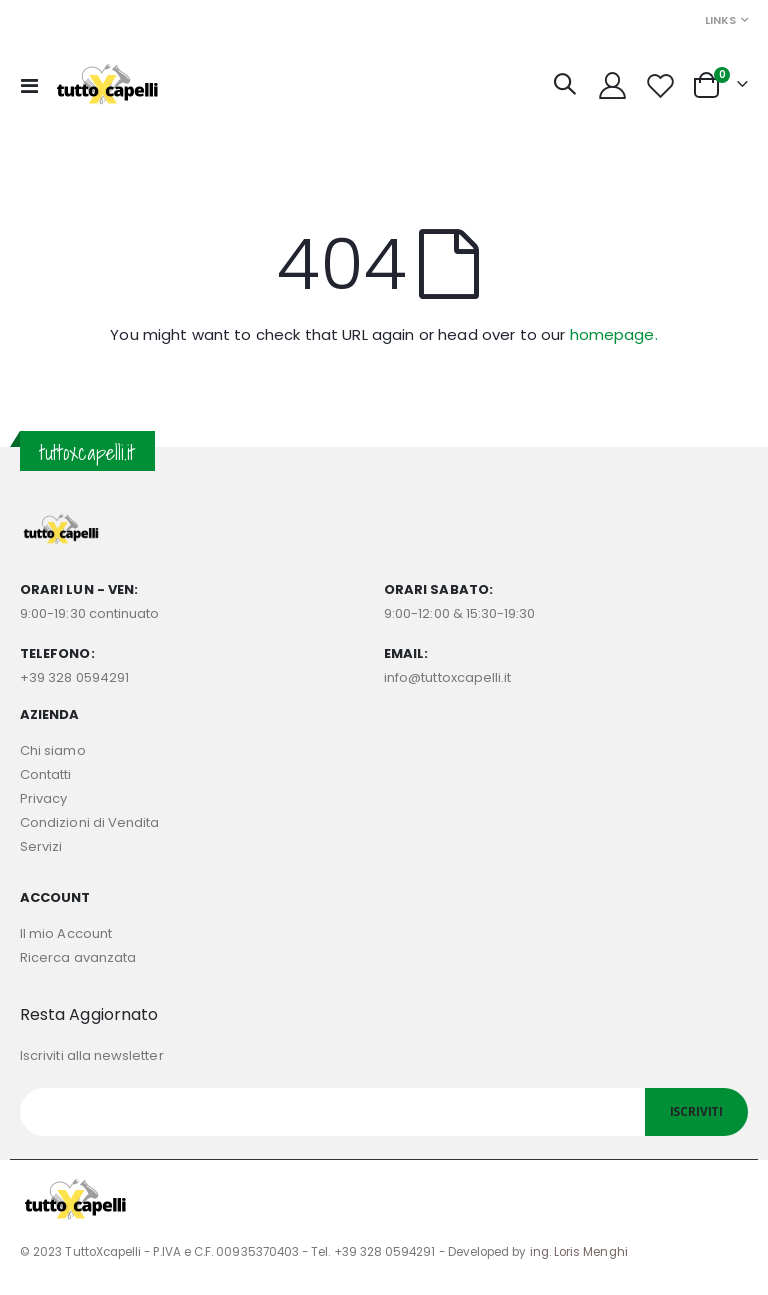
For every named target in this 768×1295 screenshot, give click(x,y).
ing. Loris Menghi (579, 1252)
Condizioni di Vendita (89, 822)
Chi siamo (53, 750)
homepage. (614, 334)
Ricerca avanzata (78, 957)
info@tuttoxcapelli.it (447, 677)
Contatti (46, 774)
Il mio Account (66, 933)
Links (720, 20)
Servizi (41, 846)
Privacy (43, 798)
